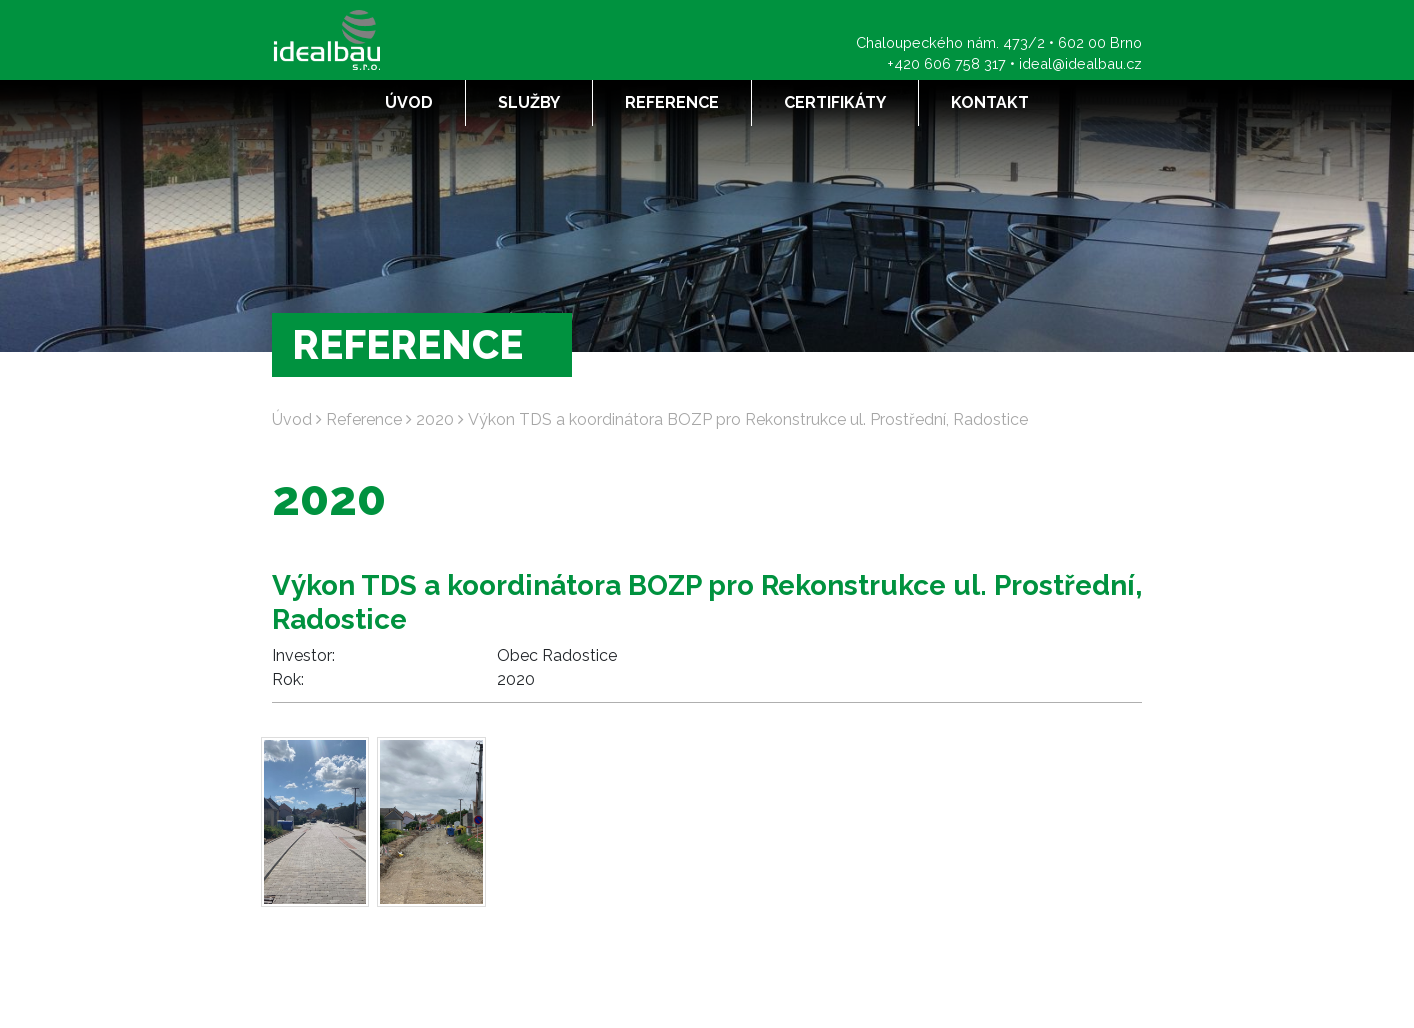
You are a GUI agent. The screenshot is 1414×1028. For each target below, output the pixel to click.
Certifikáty (835, 102)
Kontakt (990, 102)
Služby (529, 102)
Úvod (409, 102)
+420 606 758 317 (946, 63)
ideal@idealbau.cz (1080, 63)
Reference (672, 102)
